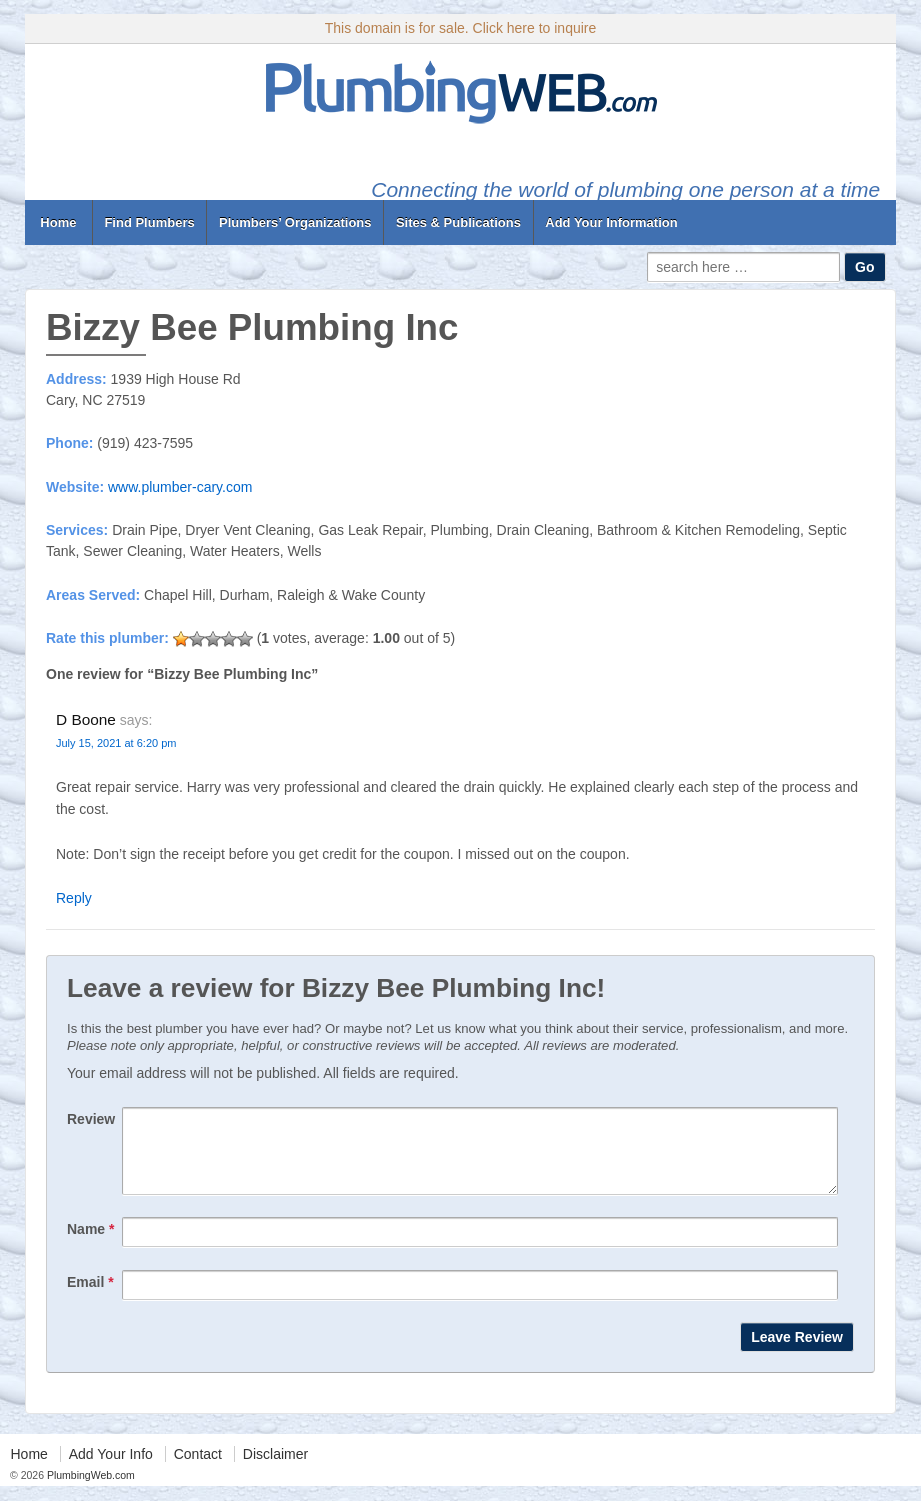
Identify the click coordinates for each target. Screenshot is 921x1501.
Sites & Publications (458, 222)
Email (90, 1297)
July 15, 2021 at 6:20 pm (116, 743)
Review (91, 1119)
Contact (198, 1469)
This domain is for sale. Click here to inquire (461, 28)
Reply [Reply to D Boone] (74, 898)
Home (58, 222)
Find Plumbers (149, 222)
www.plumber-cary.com (180, 487)
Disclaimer (275, 1469)
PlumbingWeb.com (89, 1490)
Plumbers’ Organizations (295, 222)
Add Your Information (611, 222)
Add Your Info (111, 1469)
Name (90, 1244)
